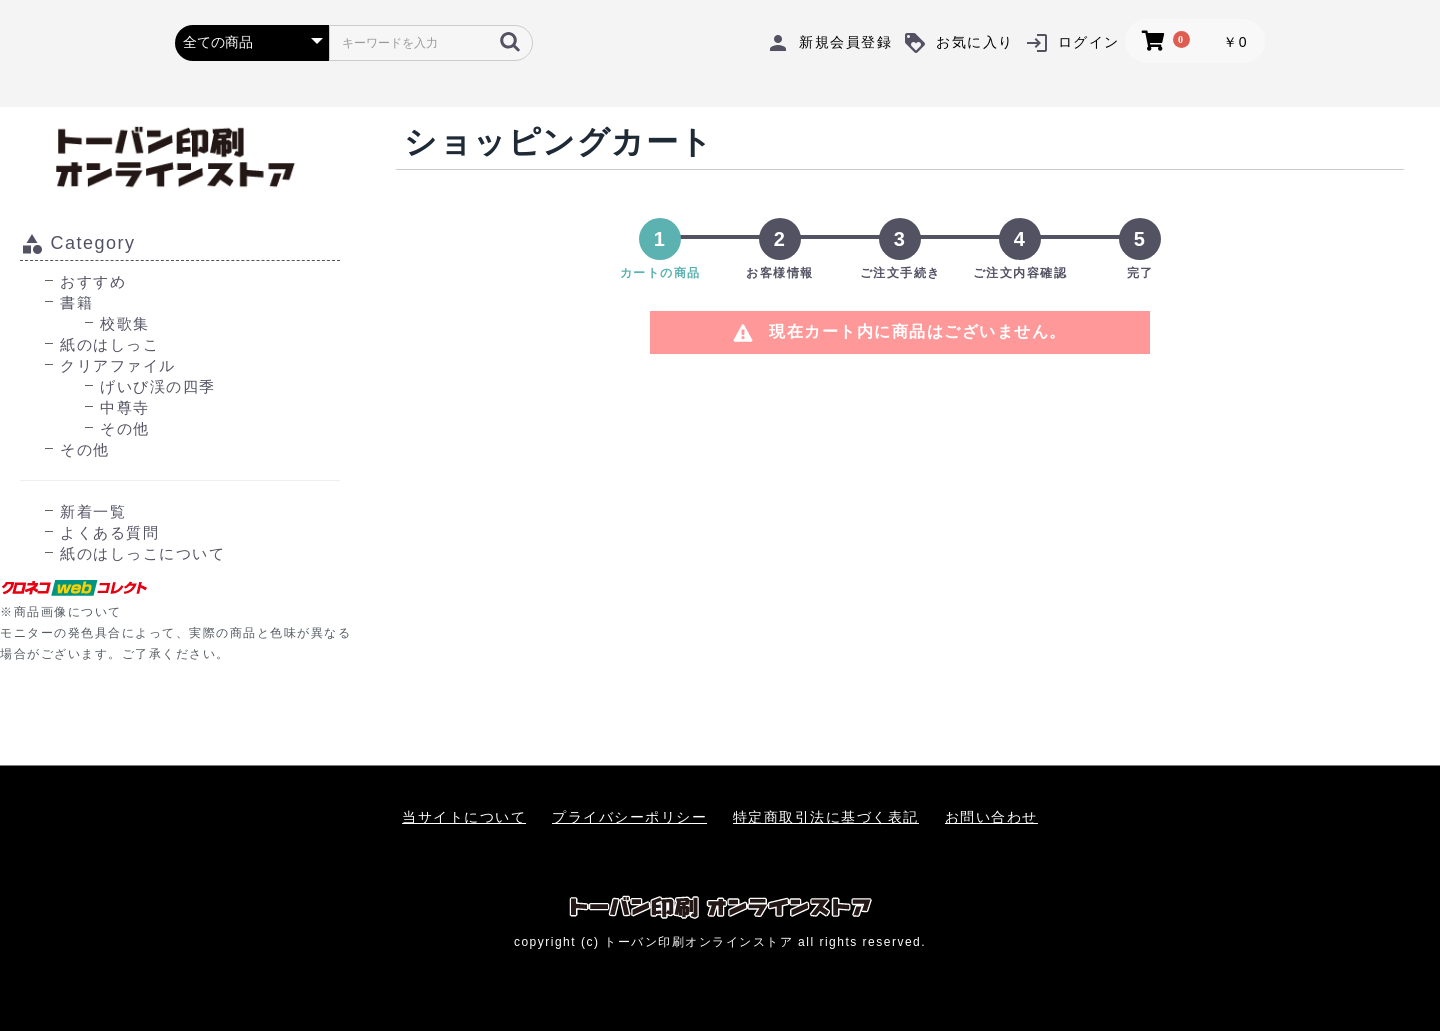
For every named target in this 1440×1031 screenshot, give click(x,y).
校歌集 (125, 323)
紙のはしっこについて (142, 553)
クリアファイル (118, 365)
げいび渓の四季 (158, 386)
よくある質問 (109, 532)
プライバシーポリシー (629, 817)
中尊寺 (125, 407)
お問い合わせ (991, 817)
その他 (125, 428)
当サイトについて (464, 817)
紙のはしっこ (109, 344)
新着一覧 (93, 511)
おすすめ (93, 281)
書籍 (76, 302)
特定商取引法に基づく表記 (826, 817)
